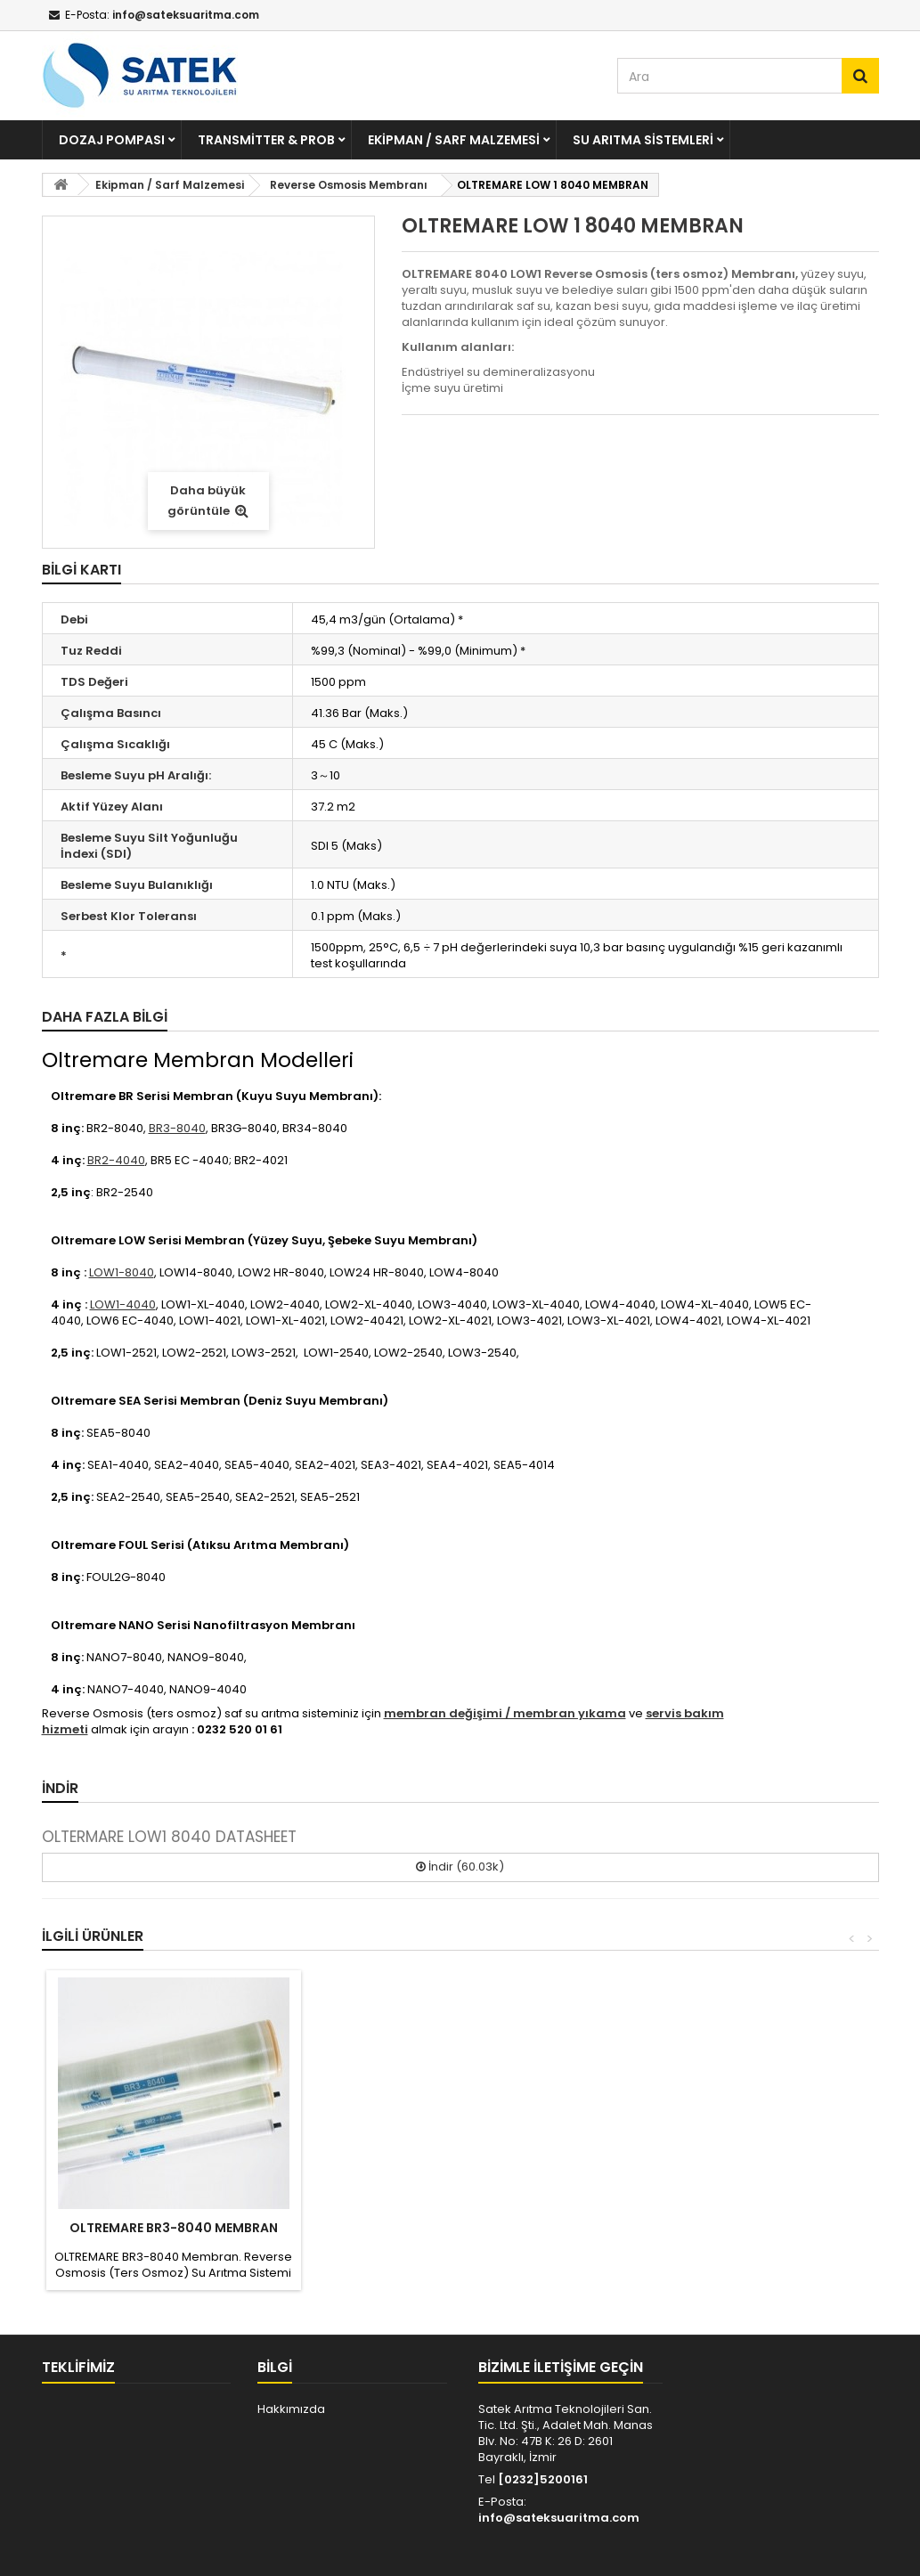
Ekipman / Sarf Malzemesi (454, 140)
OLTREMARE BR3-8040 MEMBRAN (173, 2228)
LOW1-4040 (123, 1304)
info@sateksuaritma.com (558, 2517)
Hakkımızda (291, 2409)
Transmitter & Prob (266, 140)
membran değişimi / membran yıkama (505, 1713)
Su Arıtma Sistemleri (643, 140)
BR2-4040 (116, 1160)
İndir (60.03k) (460, 1866)
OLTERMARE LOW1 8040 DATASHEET (169, 1836)
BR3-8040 (177, 1128)
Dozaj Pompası (112, 140)
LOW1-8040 (121, 1272)
